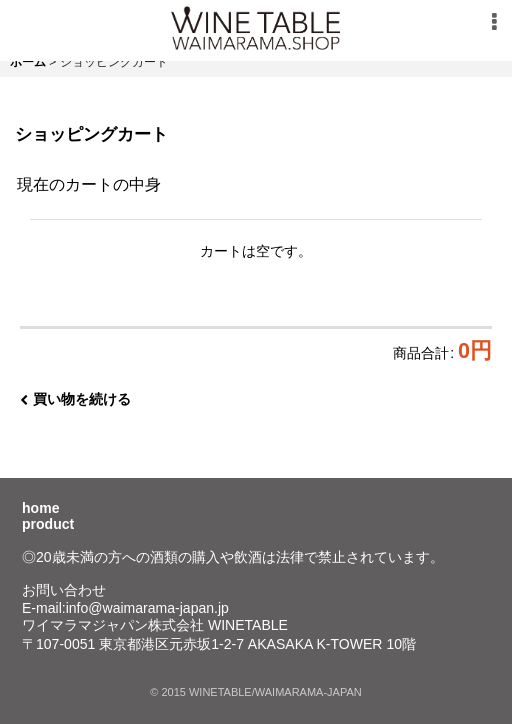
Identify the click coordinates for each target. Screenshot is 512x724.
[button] (494, 22)
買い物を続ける (75, 399)
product (48, 524)
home (40, 508)
